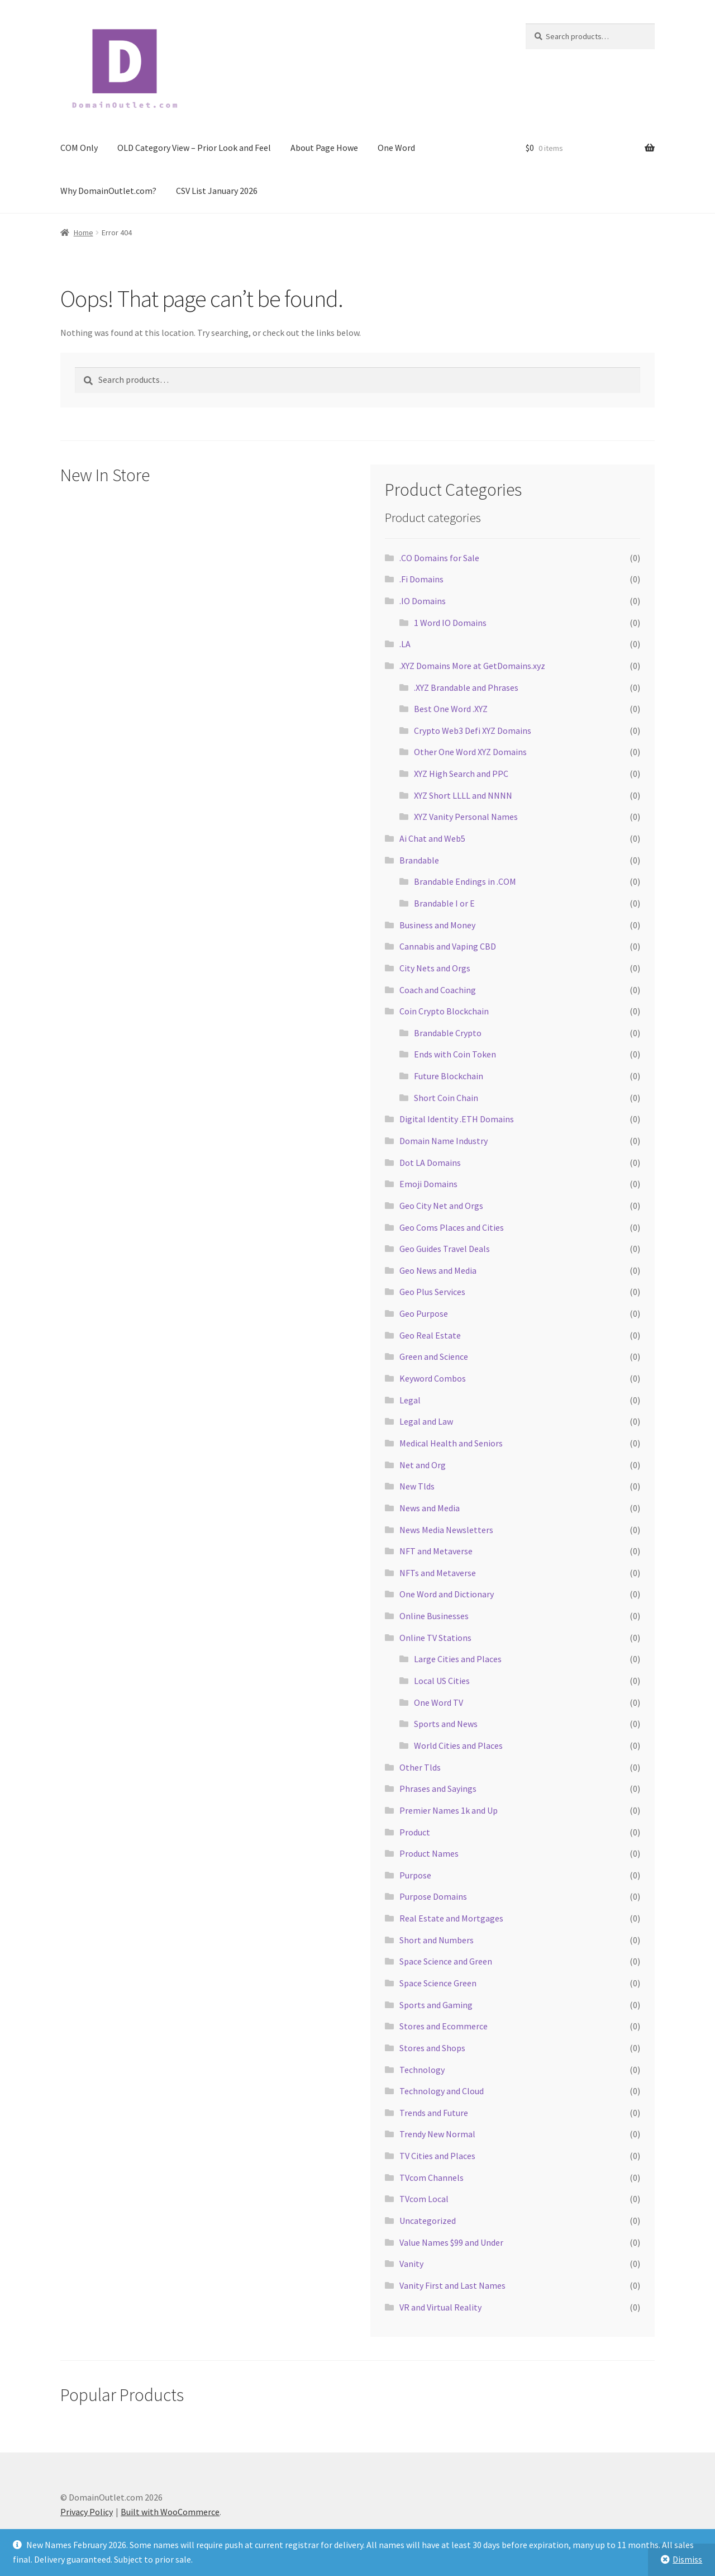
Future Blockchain (448, 1075)
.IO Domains (422, 600)
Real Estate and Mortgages (451, 1918)
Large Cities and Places (458, 1658)
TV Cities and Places (437, 2155)
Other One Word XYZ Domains (470, 751)
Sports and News (446, 1723)
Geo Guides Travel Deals (444, 1248)
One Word (396, 147)
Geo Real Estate (430, 1335)
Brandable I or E (444, 903)
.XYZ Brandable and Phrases (466, 687)
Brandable (419, 860)
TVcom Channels (431, 2177)
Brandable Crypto (448, 1032)
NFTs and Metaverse (437, 1572)
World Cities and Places (458, 1745)
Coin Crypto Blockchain (444, 1011)
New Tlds (417, 1486)
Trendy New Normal (437, 2133)
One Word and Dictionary (446, 1594)
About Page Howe (324, 147)
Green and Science (433, 1356)
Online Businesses (434, 1615)
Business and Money (437, 925)
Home (83, 232)
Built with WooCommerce (170, 2511)
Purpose (415, 1875)
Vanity (411, 2263)
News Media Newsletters (446, 1529)
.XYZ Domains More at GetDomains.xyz (472, 665)
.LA (405, 643)
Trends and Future (433, 2112)
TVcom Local (424, 2198)
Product (414, 1832)
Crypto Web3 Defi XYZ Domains (472, 730)
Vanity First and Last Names (452, 2285)
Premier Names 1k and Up (448, 1810)
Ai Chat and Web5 (432, 838)
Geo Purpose (423, 1313)
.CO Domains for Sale (439, 557)
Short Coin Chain (446, 1097)
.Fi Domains (421, 579)
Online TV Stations (435, 1637)
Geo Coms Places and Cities (451, 1227)
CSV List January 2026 (217, 190)
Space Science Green (437, 1983)
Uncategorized (427, 2220)
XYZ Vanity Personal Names (466, 816)
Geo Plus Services (432, 1291)
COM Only (79, 147)
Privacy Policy (86, 2511)
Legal (410, 1400)
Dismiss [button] (687, 2559)
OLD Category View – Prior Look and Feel (194, 147)
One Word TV (438, 1702)
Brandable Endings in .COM (465, 881)
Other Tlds (420, 1767)
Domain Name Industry (443, 1140)
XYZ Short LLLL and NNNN (463, 795)
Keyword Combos (432, 1378)
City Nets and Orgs (434, 968)
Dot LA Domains (430, 1162)
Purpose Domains (433, 1896)
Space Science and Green (445, 1961)
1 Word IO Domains (450, 622)
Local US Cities (442, 1680)
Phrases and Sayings (437, 1788)
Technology (422, 2069)
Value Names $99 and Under (451, 2242)
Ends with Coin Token (455, 1054)
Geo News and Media (437, 1270)
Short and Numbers (436, 1940)
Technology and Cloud (441, 2090)
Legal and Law (426, 1421)
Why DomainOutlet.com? (108, 190)
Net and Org (422, 1464)
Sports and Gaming (436, 2004)
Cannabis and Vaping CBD (447, 946)
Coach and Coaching (437, 989)
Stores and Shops (432, 2047)
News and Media (429, 1508)
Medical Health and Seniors (451, 1443)
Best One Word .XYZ (451, 708)
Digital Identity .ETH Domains (456, 1119)
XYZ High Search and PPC (461, 773)
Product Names (429, 1853)
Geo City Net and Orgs (441, 1205)
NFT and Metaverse (436, 1551)
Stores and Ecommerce (443, 2026)
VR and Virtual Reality (440, 2307)
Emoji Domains (428, 1183)
